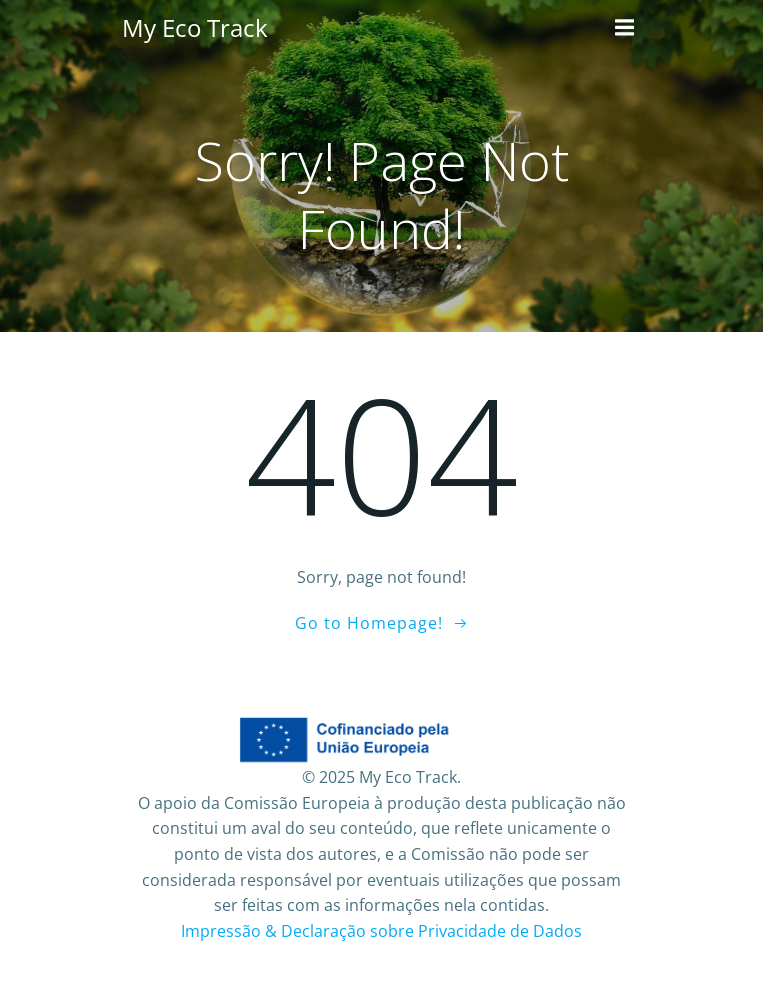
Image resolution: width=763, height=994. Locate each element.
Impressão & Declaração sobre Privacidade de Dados (381, 931)
